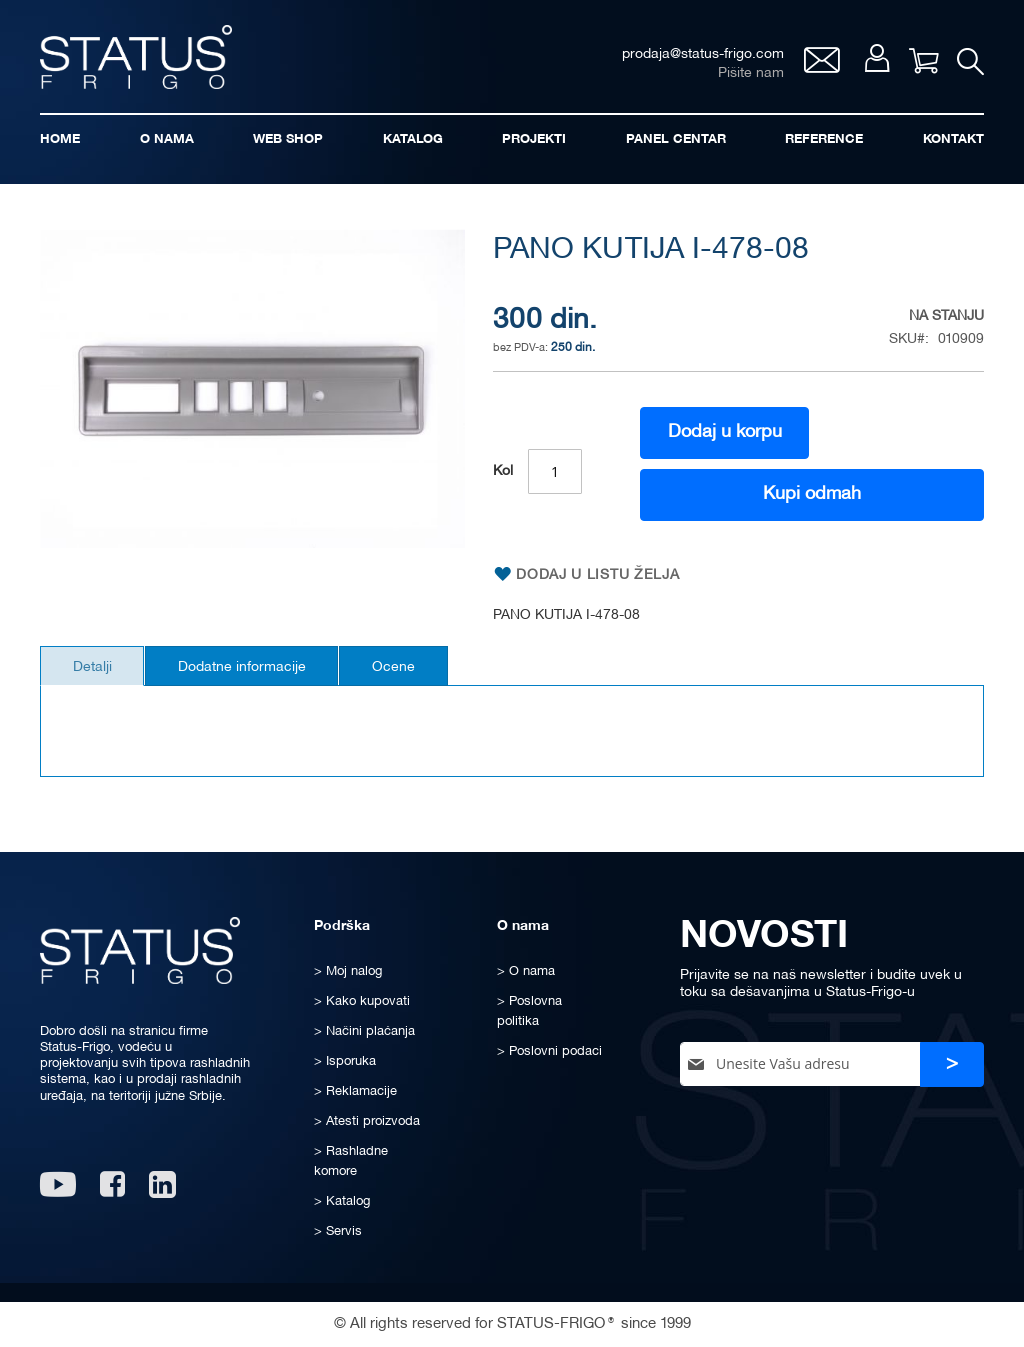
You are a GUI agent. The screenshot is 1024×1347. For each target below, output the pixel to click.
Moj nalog (873, 61)
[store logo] (140, 58)
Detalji (95, 672)
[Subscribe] (952, 1064)
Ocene (410, 672)
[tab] (95, 671)
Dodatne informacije (252, 672)
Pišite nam (747, 75)
